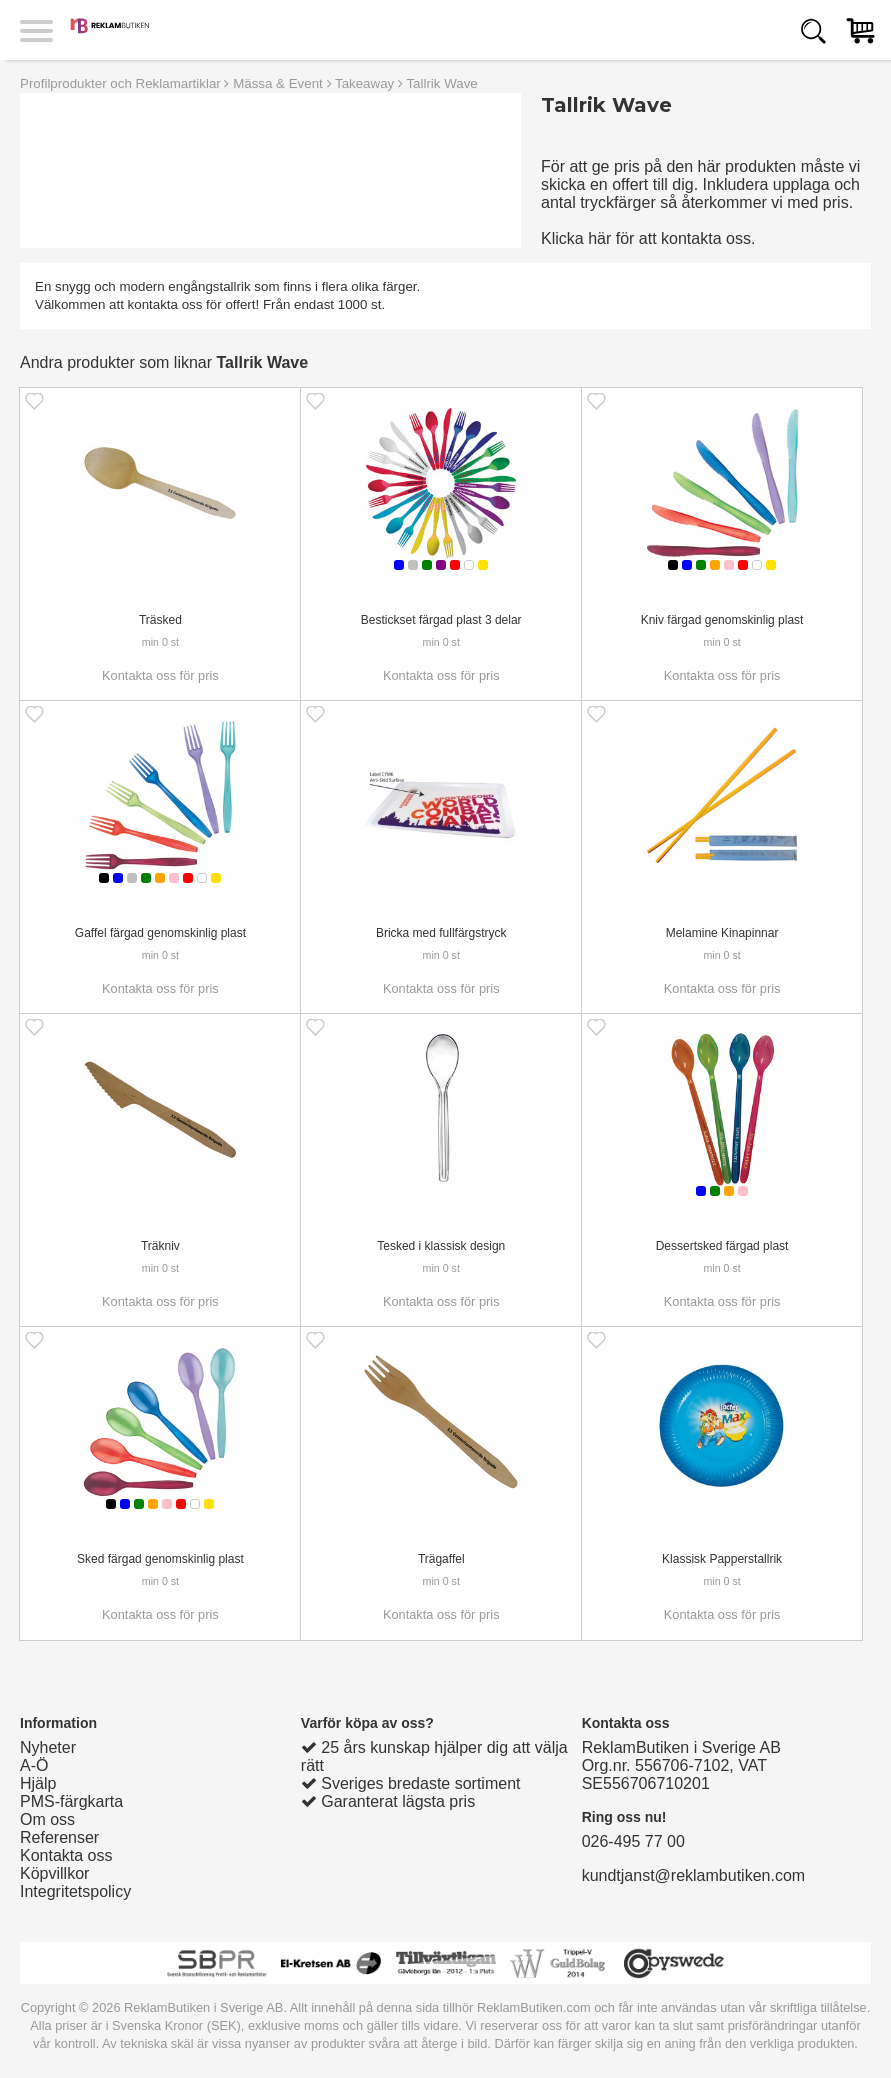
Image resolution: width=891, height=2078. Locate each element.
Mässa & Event (278, 83)
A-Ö (34, 1765)
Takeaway (364, 83)
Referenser (59, 1837)
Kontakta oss (66, 1855)
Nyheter (48, 1747)
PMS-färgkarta (71, 1801)
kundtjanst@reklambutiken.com (693, 1875)
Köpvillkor (54, 1873)
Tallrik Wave (441, 83)
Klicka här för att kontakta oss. (648, 238)
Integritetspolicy (75, 1891)
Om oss (47, 1819)
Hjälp (38, 1783)
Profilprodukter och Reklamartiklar (120, 83)
